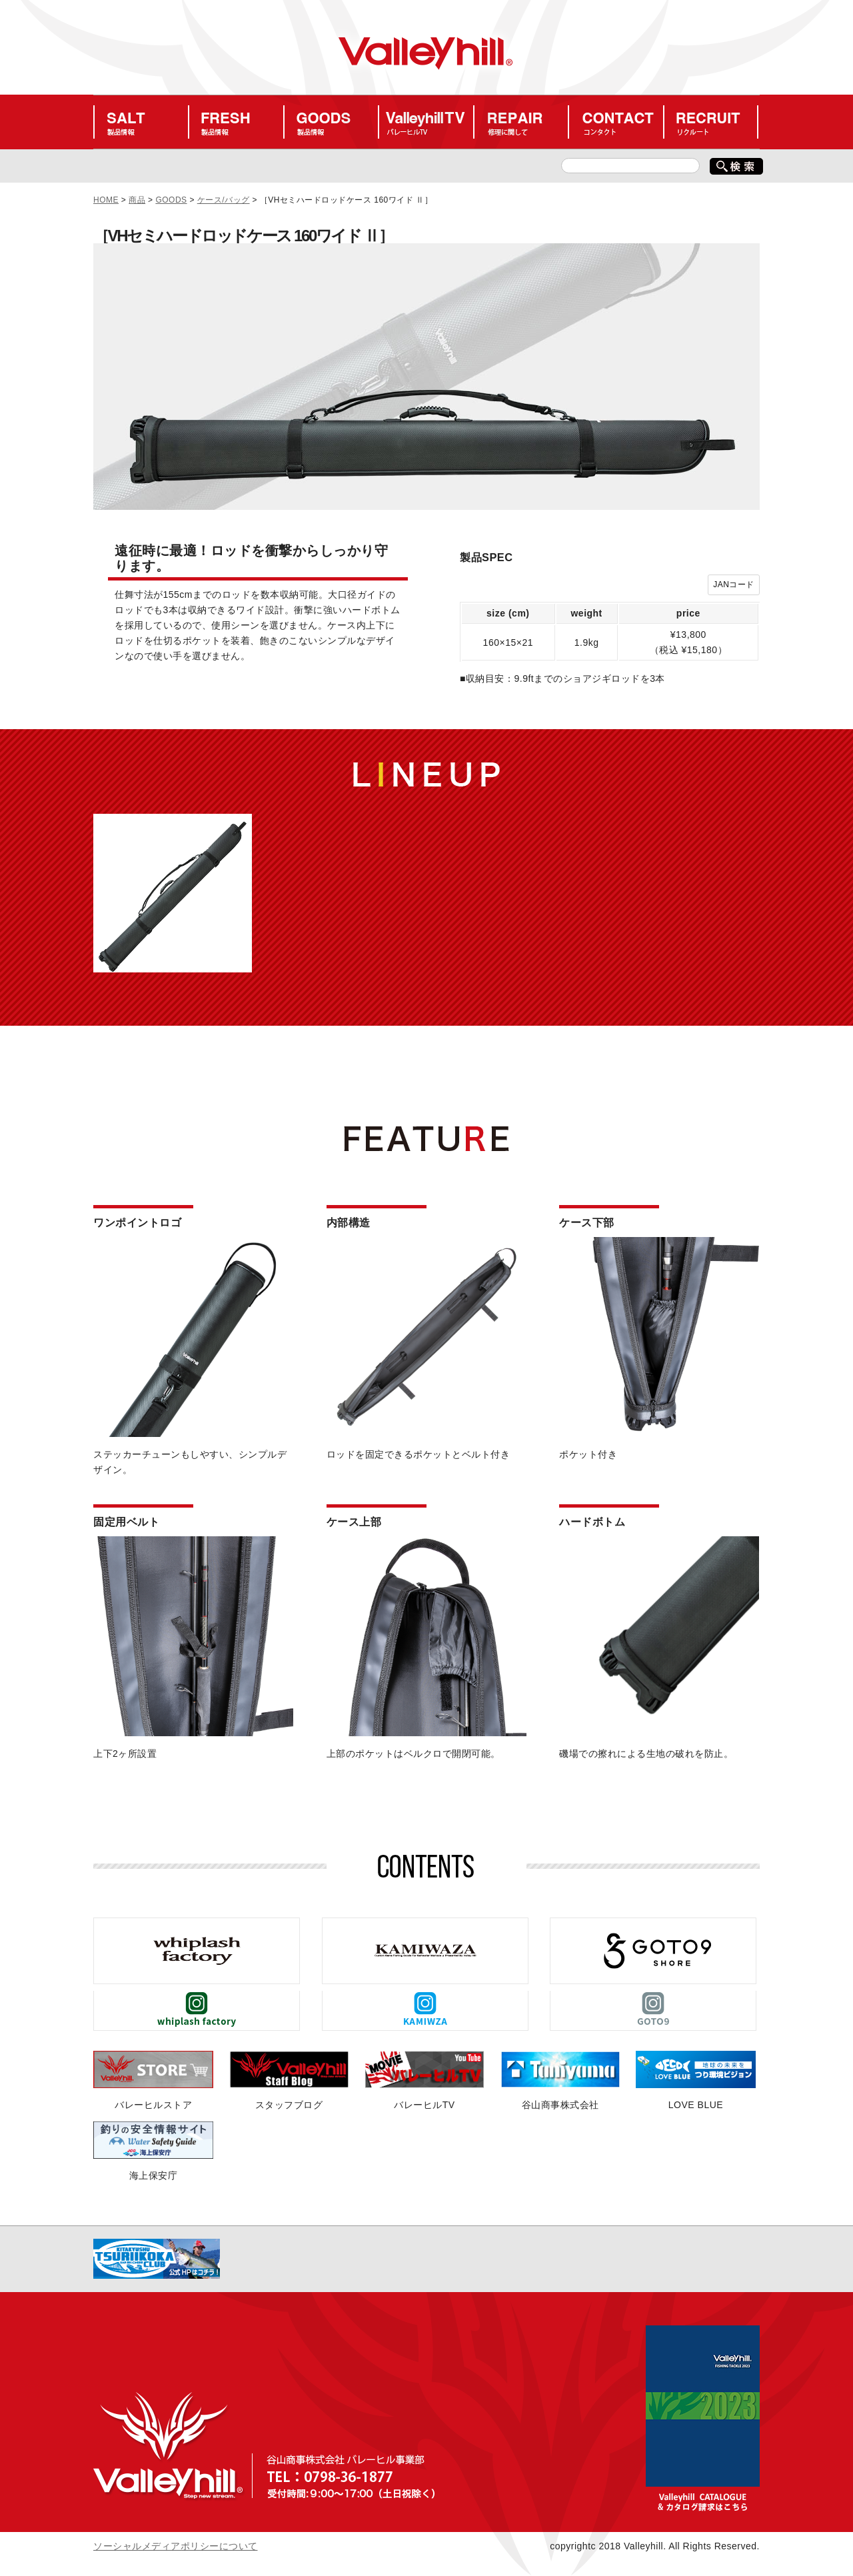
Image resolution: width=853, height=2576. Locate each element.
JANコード (733, 584)
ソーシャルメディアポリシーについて (175, 2546)
